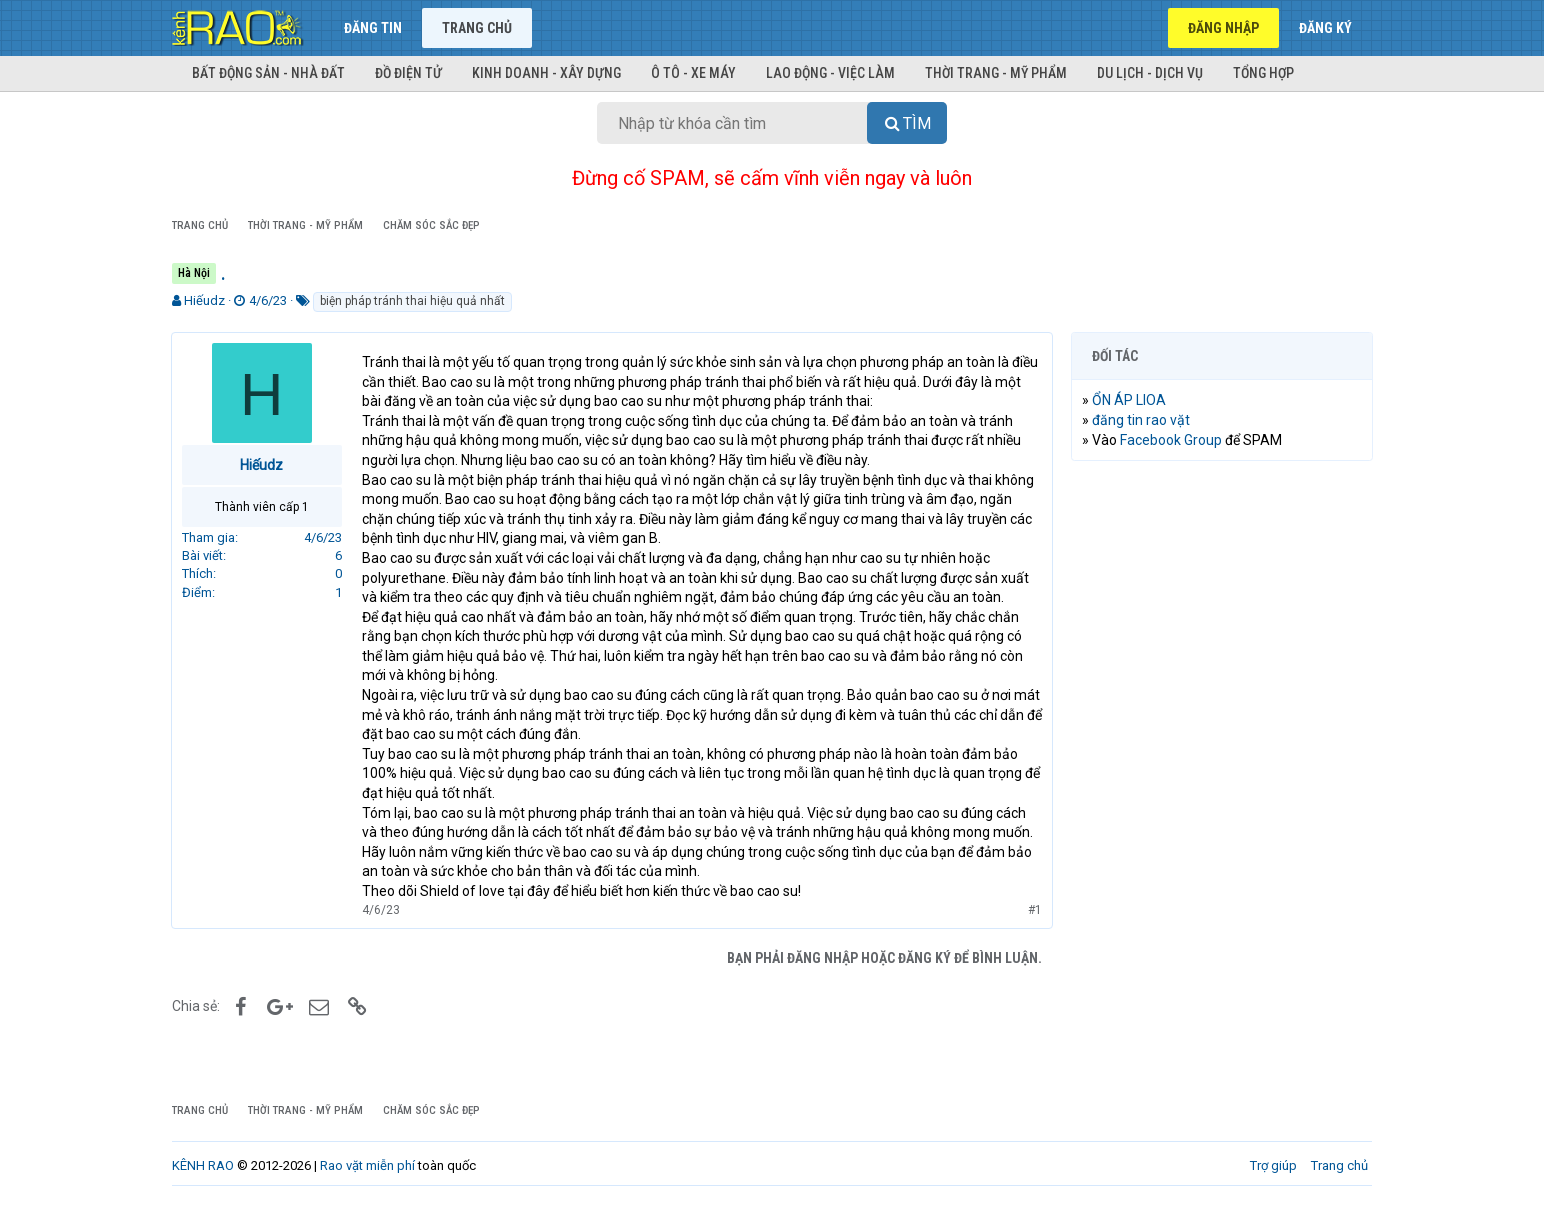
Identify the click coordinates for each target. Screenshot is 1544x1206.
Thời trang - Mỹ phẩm (996, 73)
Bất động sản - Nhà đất (268, 73)
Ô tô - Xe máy (693, 73)
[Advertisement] (1222, 781)
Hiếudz (204, 300)
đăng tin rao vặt (1142, 420)
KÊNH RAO (203, 1165)
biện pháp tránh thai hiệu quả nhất (412, 301)
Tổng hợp (1263, 73)
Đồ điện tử (408, 73)
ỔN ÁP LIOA (1130, 400)
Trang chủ (477, 28)
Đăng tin (373, 28)
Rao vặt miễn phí (367, 1165)
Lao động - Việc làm (830, 73)
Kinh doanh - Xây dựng (546, 73)
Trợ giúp (1273, 1165)
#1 (1034, 910)
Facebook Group (1172, 440)
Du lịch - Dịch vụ (1150, 73)
